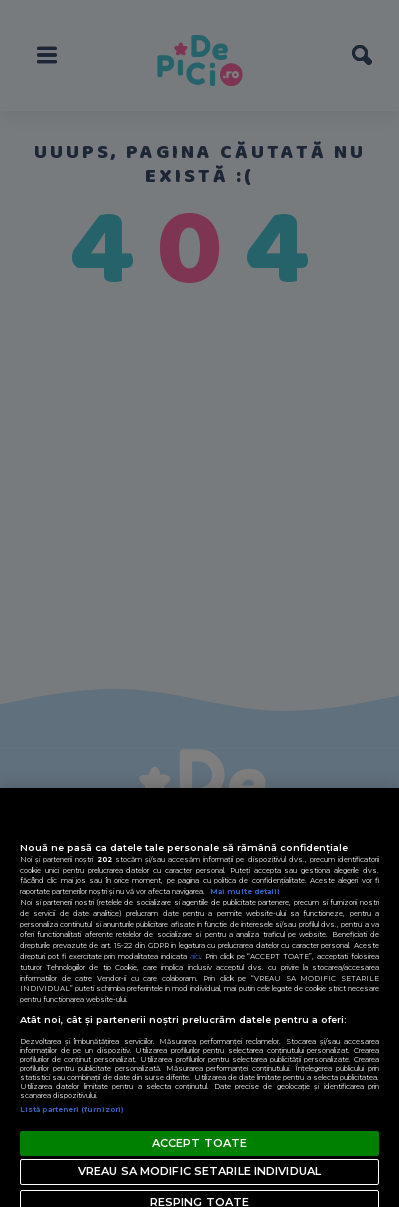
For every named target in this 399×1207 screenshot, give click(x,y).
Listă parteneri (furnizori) (72, 1109)
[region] (199, 997)
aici (195, 956)
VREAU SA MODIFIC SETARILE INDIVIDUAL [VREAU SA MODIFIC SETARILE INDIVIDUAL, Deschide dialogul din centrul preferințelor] (199, 1171)
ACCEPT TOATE (199, 1143)
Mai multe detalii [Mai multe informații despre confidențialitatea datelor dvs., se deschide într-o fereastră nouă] (245, 891)
